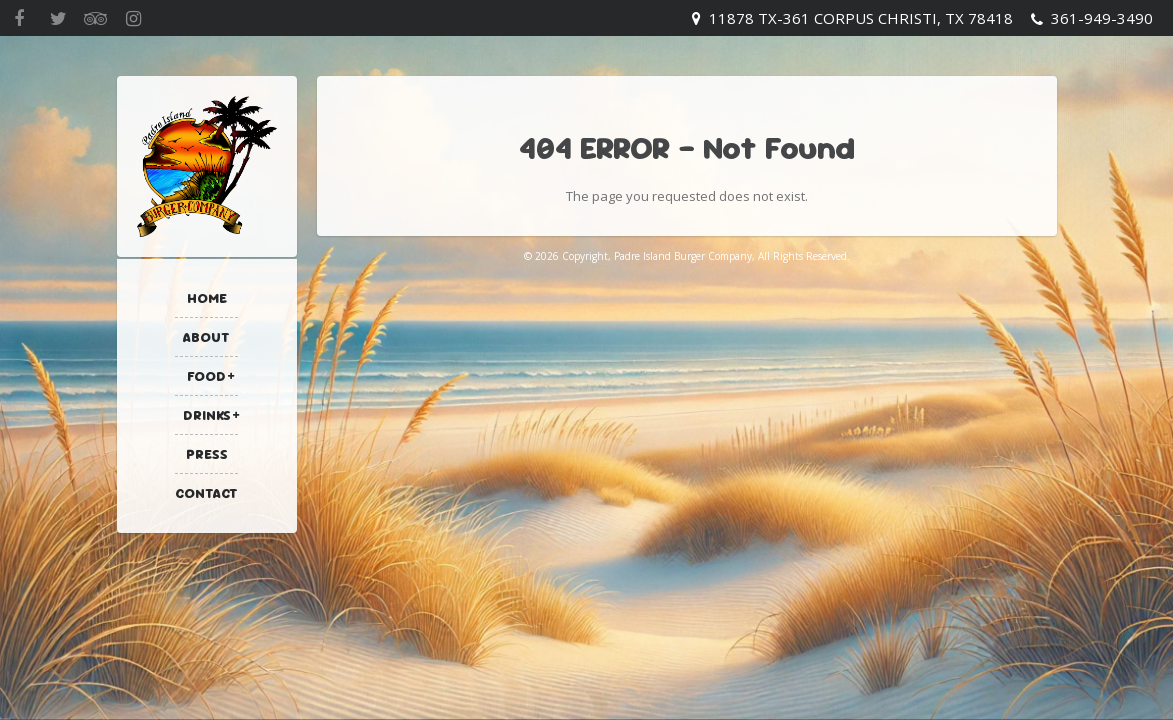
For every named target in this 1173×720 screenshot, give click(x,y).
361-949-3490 (1102, 18)
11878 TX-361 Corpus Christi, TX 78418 (861, 18)
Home (207, 298)
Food (206, 376)
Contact (206, 493)
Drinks (207, 415)
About (206, 337)
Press (207, 454)
